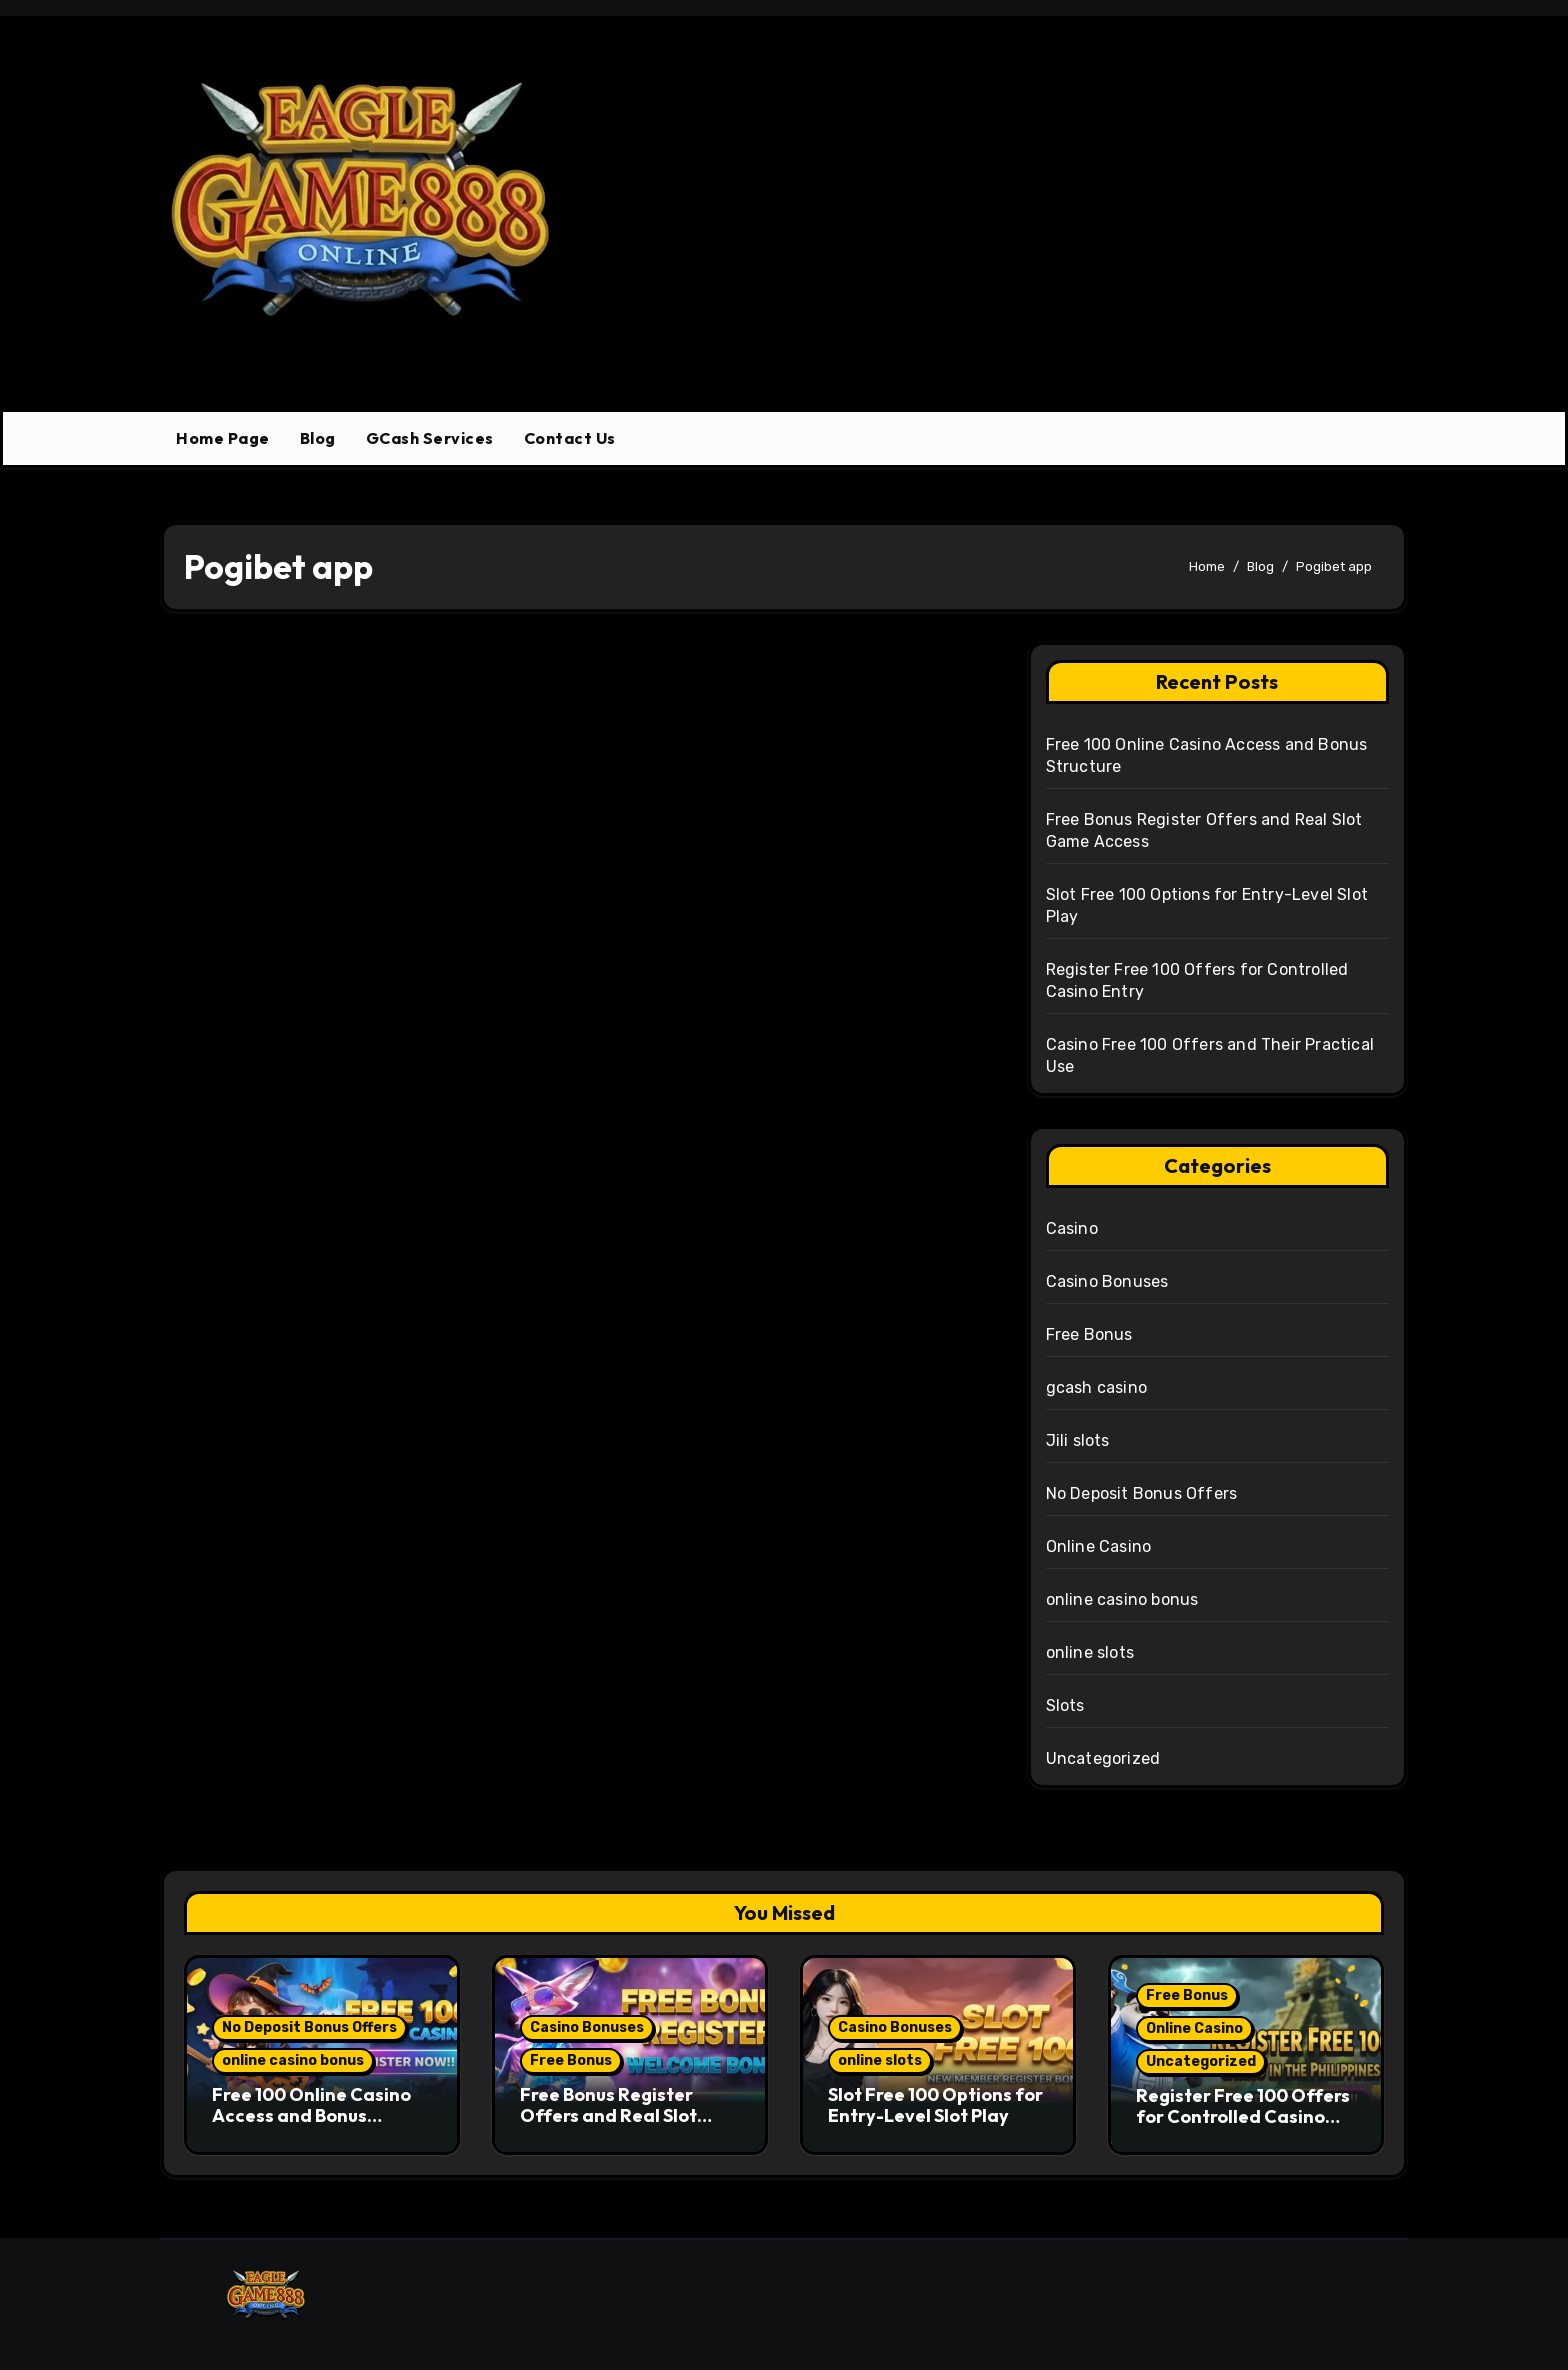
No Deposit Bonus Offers (1142, 1493)
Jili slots (1078, 1440)
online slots (1090, 1652)
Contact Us (570, 438)
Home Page (223, 438)
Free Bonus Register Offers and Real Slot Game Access (608, 2116)
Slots (1065, 1705)
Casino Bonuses (1107, 1281)
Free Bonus (1089, 1334)
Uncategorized (1103, 1758)
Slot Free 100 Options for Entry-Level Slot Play (935, 2105)
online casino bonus (1122, 1599)
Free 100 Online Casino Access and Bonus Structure (311, 2116)
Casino (1072, 1228)
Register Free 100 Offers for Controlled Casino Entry (1243, 2117)
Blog (318, 438)
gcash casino (1096, 1387)
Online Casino (1099, 1546)
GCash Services (430, 438)
